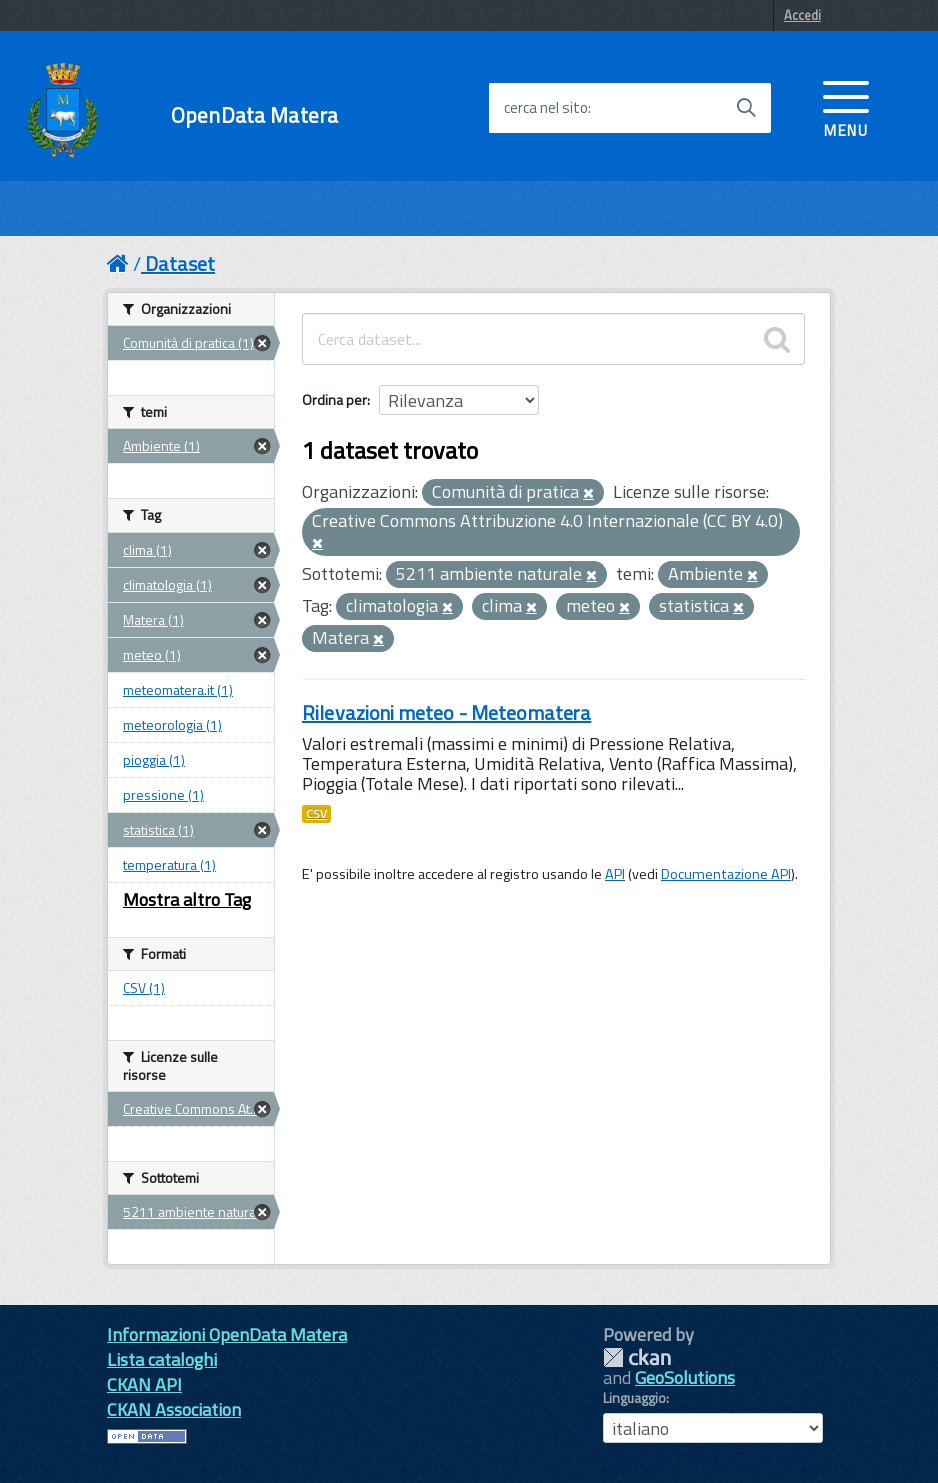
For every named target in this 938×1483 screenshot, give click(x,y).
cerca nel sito (546, 108)
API (615, 874)
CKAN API (144, 1384)
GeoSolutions (685, 1377)
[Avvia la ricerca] (746, 108)
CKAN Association (174, 1409)
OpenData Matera (254, 115)
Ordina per (334, 399)
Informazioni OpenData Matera (227, 1334)
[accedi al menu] (846, 107)
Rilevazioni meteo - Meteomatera (446, 712)
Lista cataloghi (162, 1359)
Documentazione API (726, 874)
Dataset (180, 263)
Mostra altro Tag (187, 899)
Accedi (802, 15)
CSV (316, 814)
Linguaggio (634, 1398)
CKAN (637, 1357)
